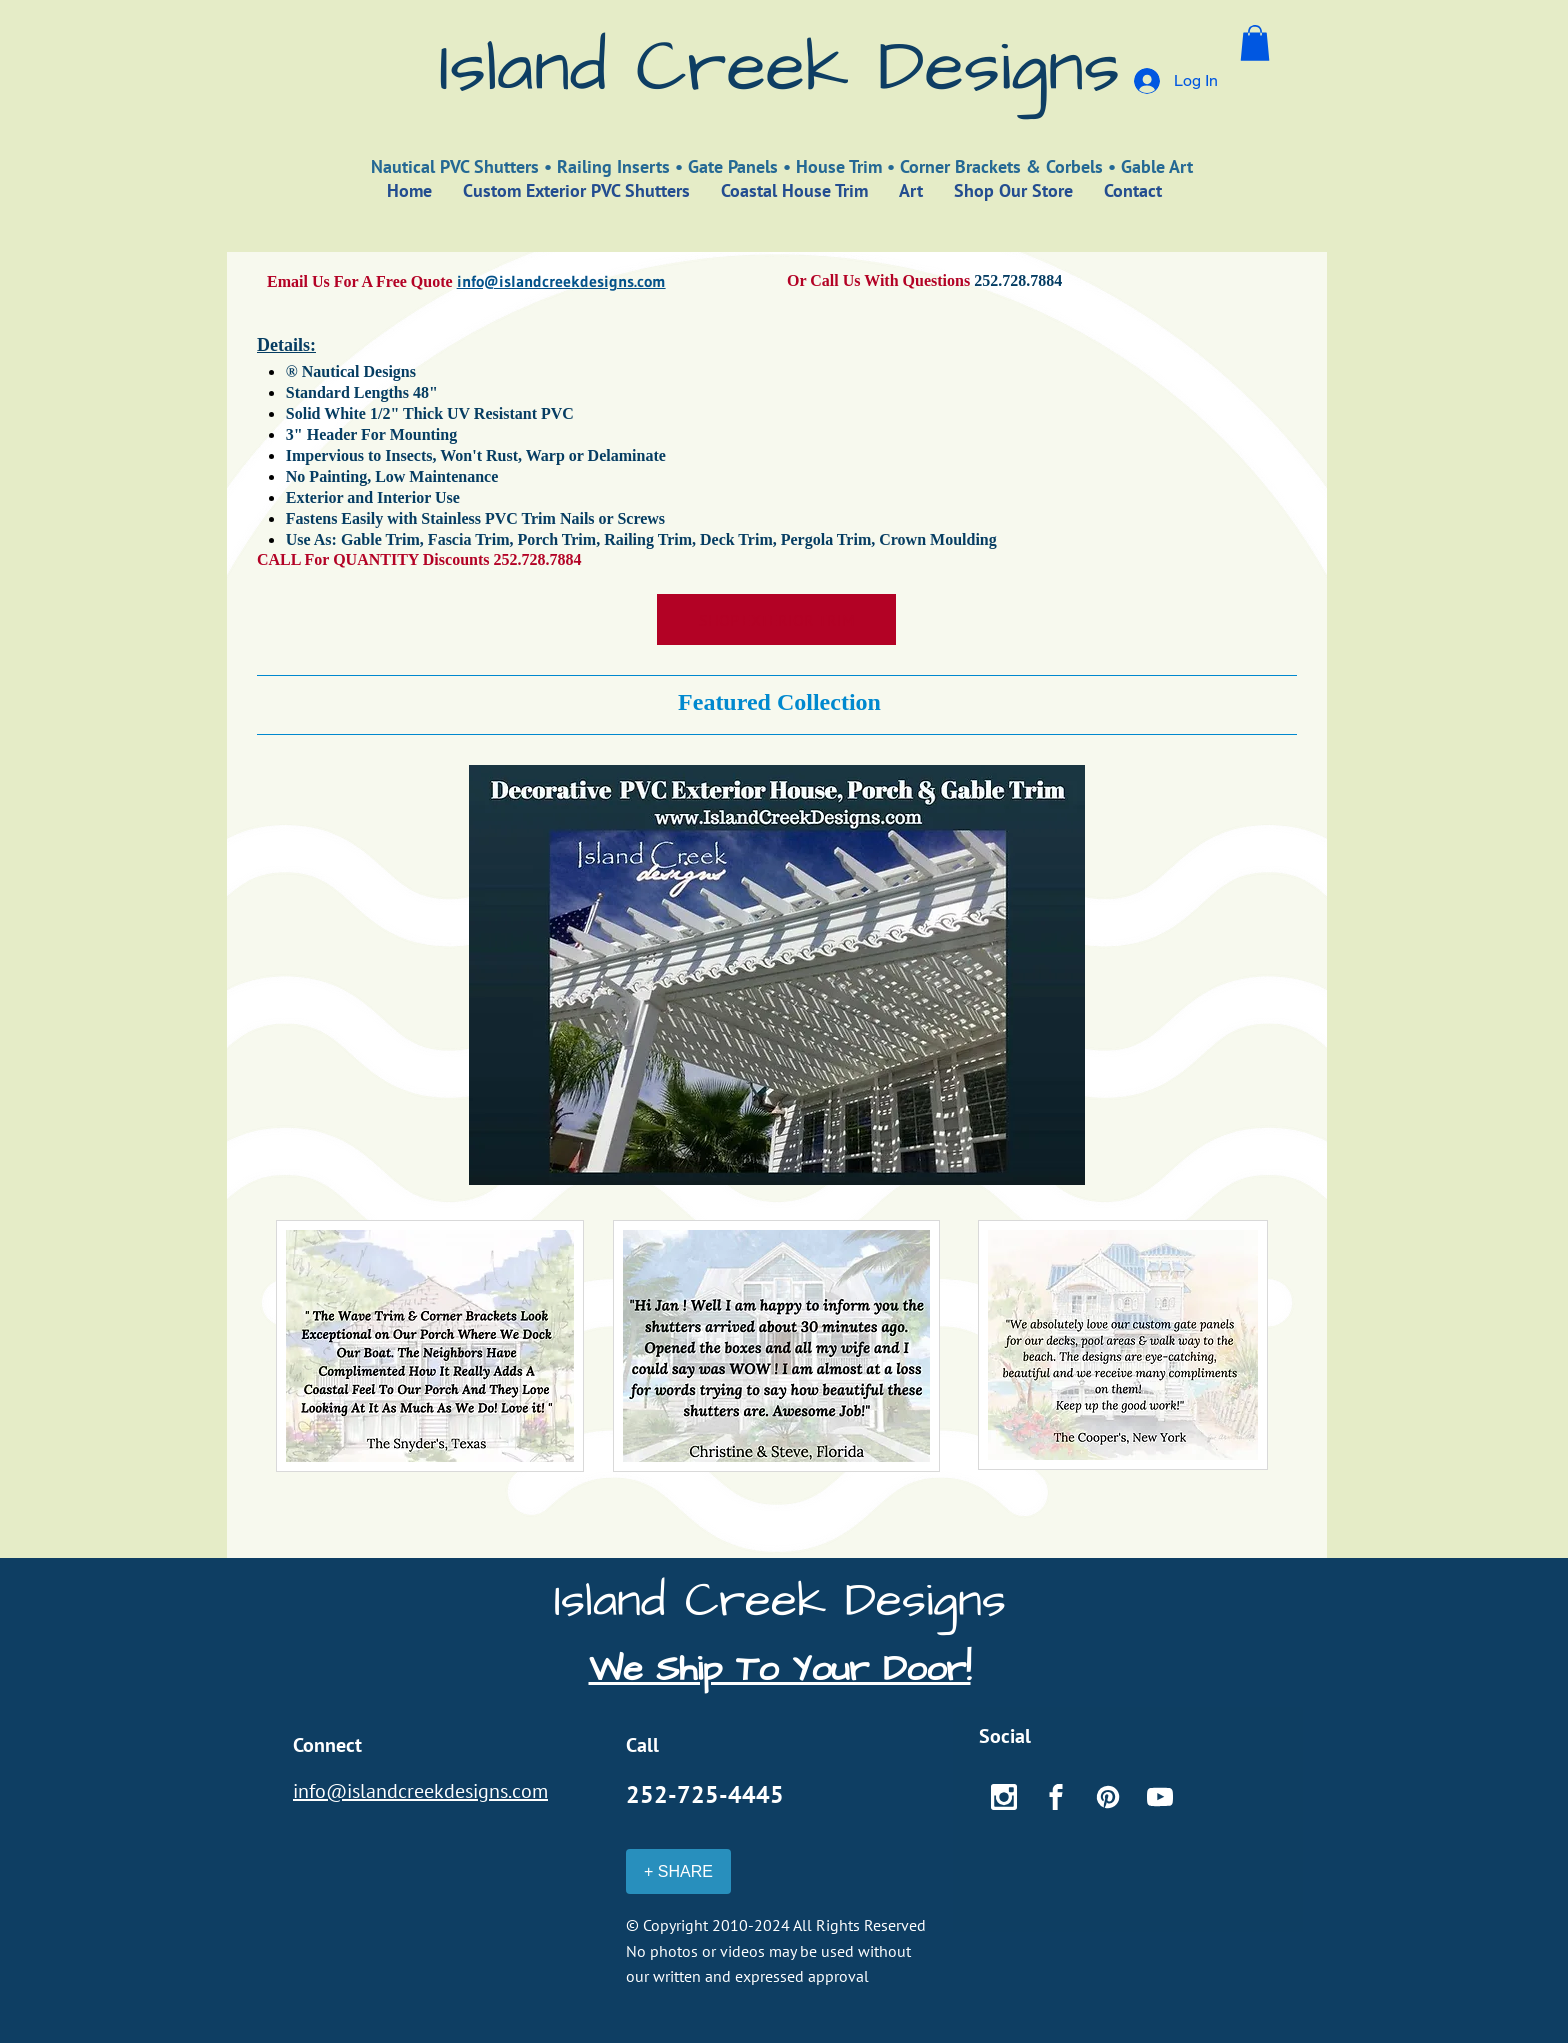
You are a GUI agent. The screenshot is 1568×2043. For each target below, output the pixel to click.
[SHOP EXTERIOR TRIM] (776, 619)
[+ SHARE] (678, 1871)
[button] (1255, 43)
